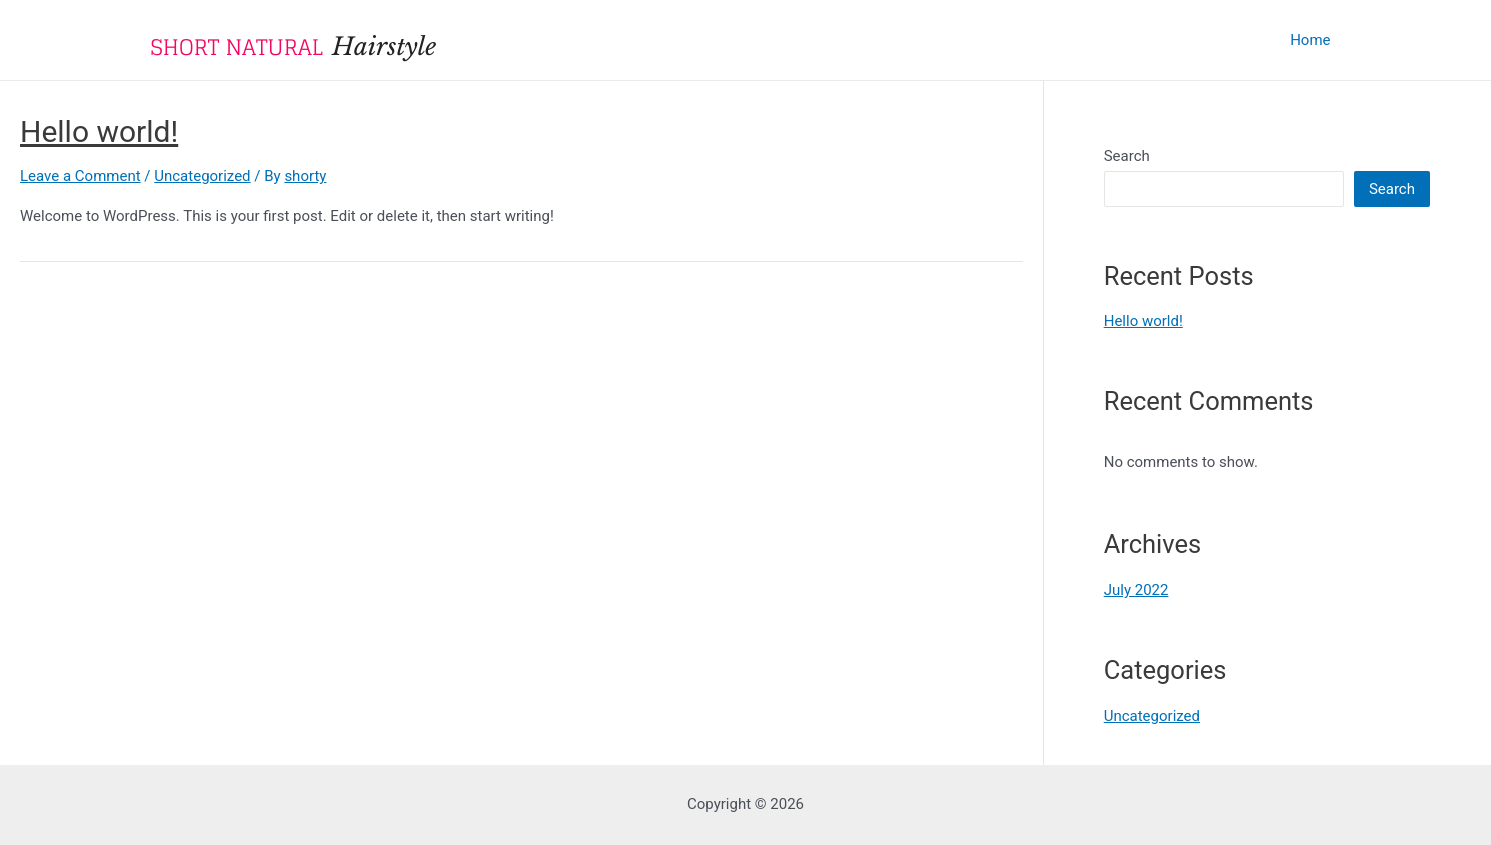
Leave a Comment (80, 176)
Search (1127, 156)
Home (1310, 40)
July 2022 (1136, 590)
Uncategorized (202, 176)
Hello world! (99, 131)
